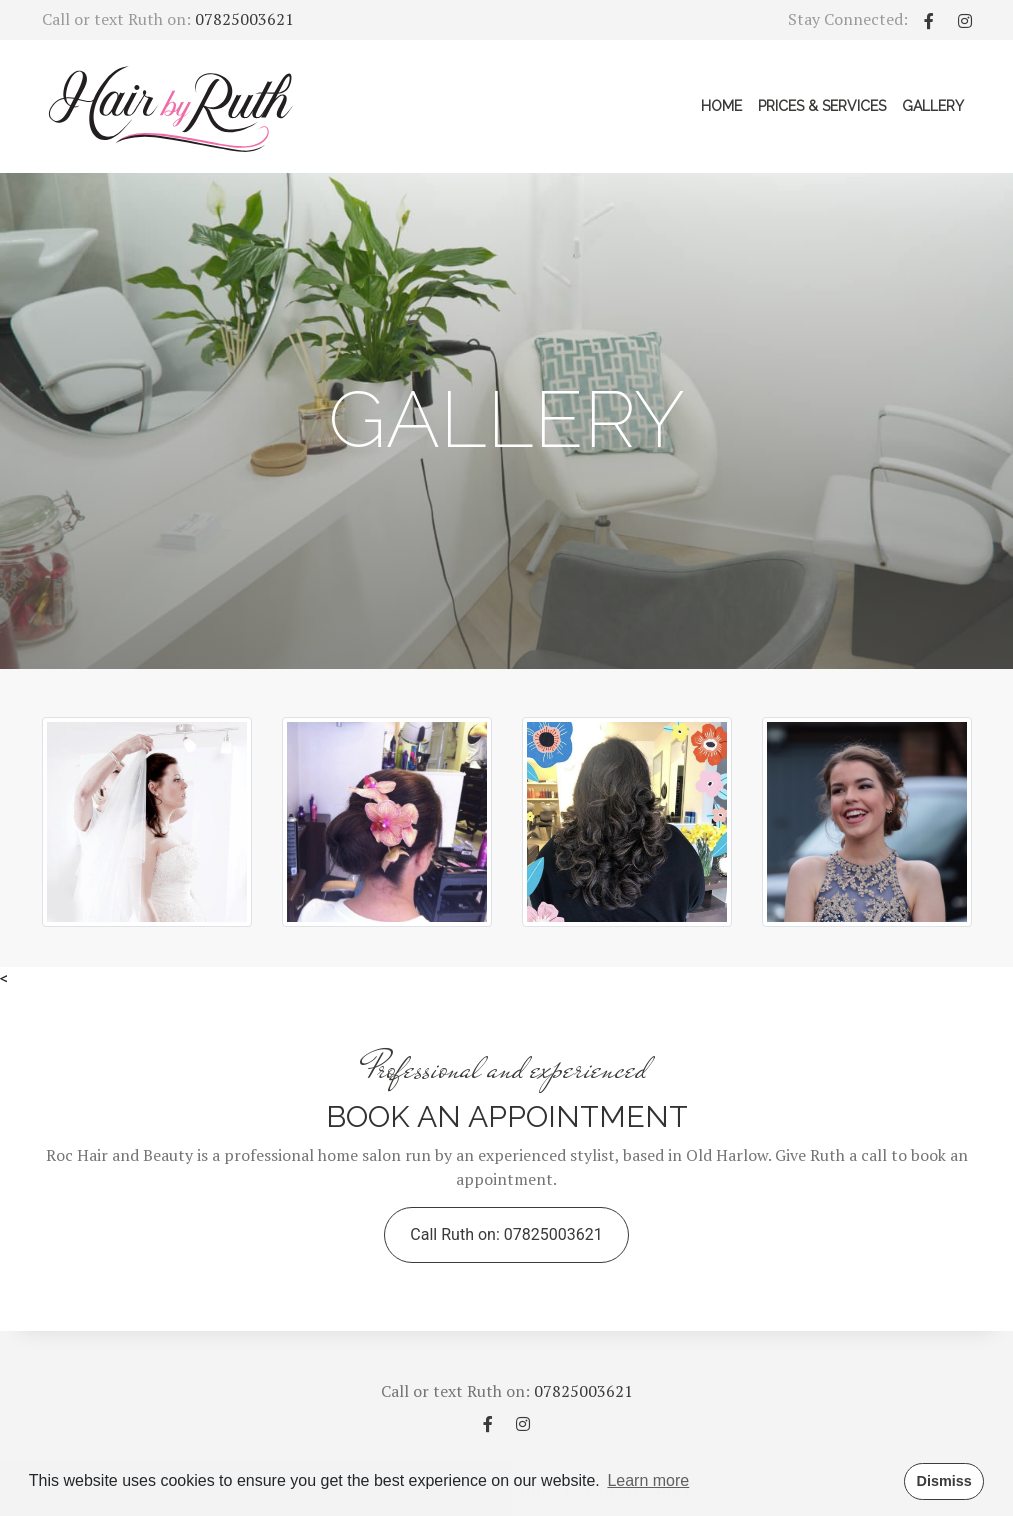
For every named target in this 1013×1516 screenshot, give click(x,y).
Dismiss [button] (943, 1481)
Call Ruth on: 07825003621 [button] (506, 1234)
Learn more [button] (648, 1480)
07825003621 (244, 19)
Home (721, 106)
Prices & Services (822, 106)
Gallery (937, 104)
